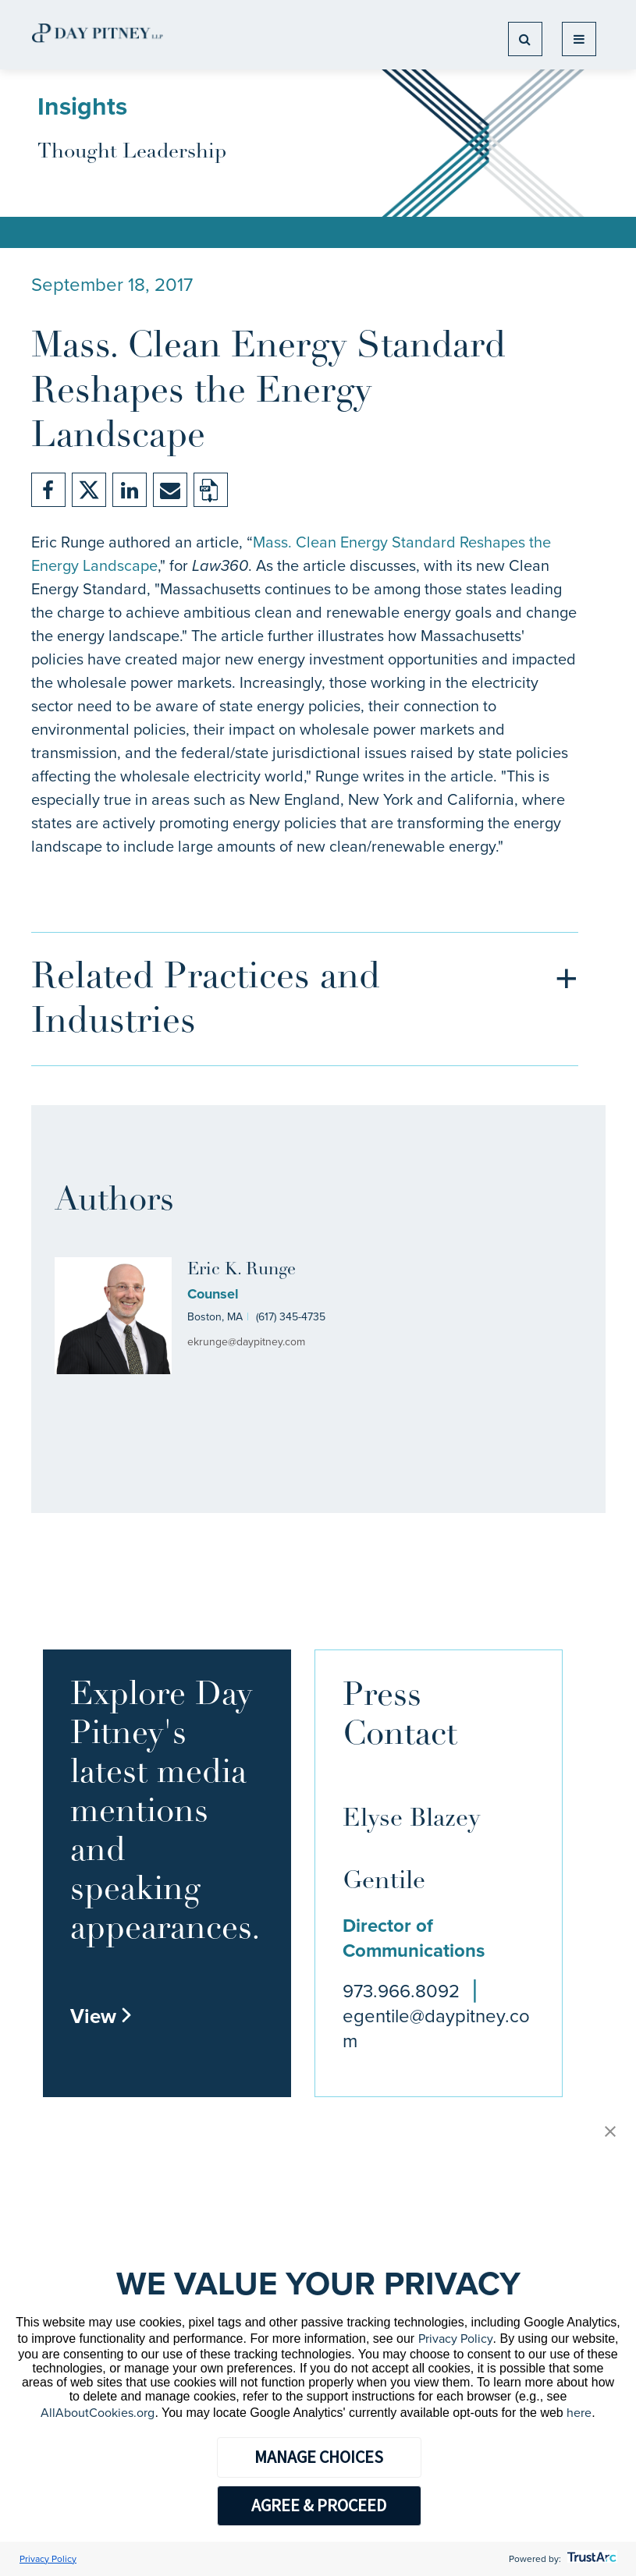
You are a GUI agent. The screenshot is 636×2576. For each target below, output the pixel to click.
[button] (610, 2133)
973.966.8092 (401, 1991)
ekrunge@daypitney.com (246, 1342)
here (579, 2413)
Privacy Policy (455, 2338)
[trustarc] (590, 2558)
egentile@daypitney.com (436, 2028)
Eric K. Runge (241, 1270)
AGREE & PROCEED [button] (318, 2505)
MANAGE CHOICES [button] (318, 2457)
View (101, 2016)
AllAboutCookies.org (98, 2413)
